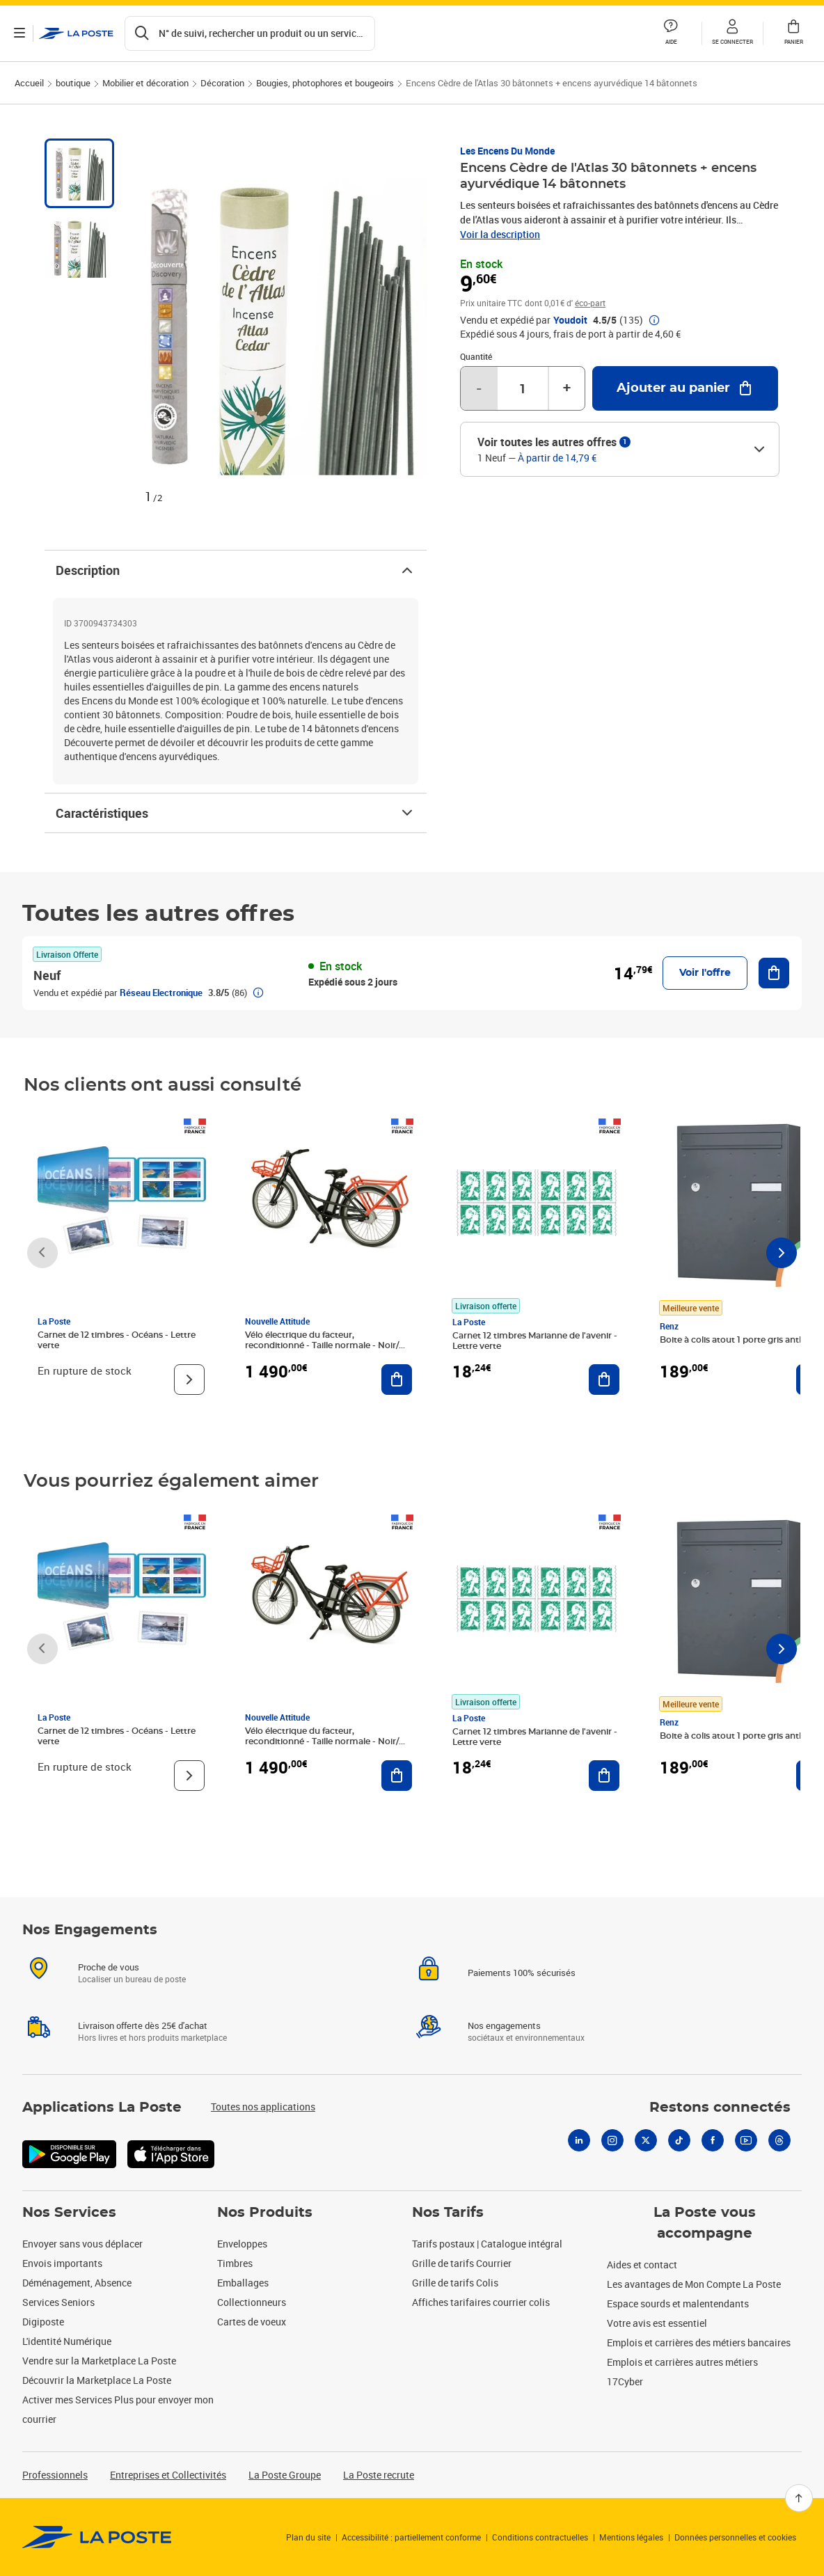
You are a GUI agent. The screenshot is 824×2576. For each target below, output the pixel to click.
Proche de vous (108, 1967)
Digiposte (43, 2321)
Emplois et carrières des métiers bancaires (699, 2342)
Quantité (476, 356)
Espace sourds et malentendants (678, 2303)
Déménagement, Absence (77, 2282)
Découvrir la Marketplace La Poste (96, 2380)
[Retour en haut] (799, 2498)
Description (235, 570)
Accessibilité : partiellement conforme (411, 2537)
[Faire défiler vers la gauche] (42, 1253)
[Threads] (779, 2140)
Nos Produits (264, 2213)
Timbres (235, 2263)
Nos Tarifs (448, 2213)
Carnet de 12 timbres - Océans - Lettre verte (117, 1340)
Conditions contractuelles (540, 2537)
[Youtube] (746, 2140)
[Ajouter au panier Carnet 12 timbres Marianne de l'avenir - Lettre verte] (604, 1379)
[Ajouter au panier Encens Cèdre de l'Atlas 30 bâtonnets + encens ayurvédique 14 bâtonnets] (685, 388)
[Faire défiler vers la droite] (781, 1253)
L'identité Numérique (66, 2341)
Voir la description (500, 234)
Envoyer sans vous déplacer (82, 2243)
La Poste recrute (378, 2474)
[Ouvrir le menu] (19, 33)
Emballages (243, 2282)
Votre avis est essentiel (657, 2323)
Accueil (29, 83)
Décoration (222, 83)
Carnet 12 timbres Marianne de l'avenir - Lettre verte (534, 1341)
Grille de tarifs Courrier (462, 2263)
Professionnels (55, 2474)
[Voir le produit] (189, 1379)
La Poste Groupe (284, 2474)
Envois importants (62, 2263)
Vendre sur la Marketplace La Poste (99, 2360)
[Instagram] (612, 2140)
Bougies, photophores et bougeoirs (325, 83)
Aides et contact (642, 2264)
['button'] (76, 33)
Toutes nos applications (263, 2106)
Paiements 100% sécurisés (522, 1972)
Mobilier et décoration (145, 83)
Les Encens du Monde (507, 150)
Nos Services (69, 2213)
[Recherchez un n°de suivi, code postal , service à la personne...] (250, 33)
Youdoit (570, 320)
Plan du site (308, 2537)
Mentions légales (631, 2537)
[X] (646, 2140)
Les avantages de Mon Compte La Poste (694, 2284)
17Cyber (625, 2381)
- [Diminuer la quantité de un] (479, 388)
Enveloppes (242, 2243)
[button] (732, 33)
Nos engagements (504, 2025)
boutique (73, 83)
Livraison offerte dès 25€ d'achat (142, 2025)
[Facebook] (713, 2140)
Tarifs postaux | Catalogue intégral (487, 2243)
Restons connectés (720, 2108)
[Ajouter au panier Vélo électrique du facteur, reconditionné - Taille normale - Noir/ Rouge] (396, 1379)
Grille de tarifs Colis (455, 2282)
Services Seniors (58, 2302)
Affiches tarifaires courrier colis (481, 2302)
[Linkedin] (579, 2140)
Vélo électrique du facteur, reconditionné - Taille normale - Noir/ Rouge (322, 1345)
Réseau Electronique (161, 992)
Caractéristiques (235, 813)
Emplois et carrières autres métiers (682, 2362)
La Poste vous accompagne (704, 2223)
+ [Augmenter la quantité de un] (566, 388)
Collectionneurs (251, 2302)
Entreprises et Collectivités (168, 2474)
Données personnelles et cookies (735, 2537)
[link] (97, 2537)
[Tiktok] (679, 2140)
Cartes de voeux (251, 2321)
